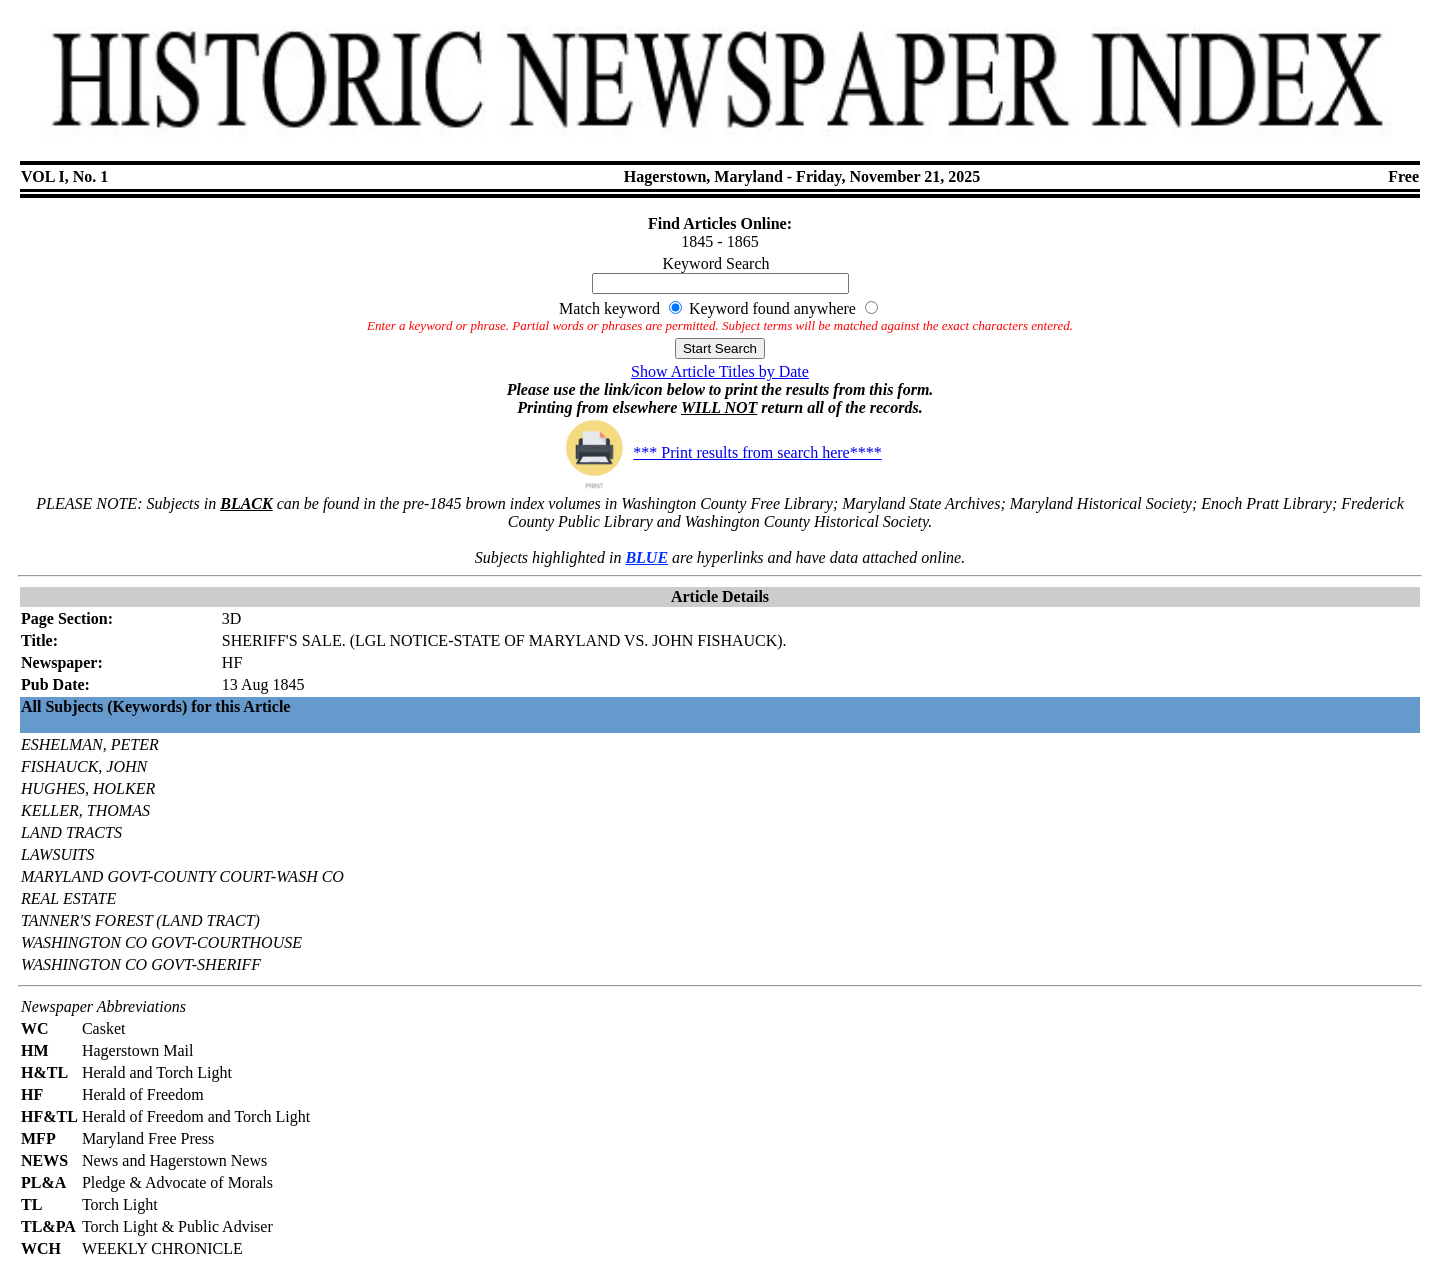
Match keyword (609, 308)
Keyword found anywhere (772, 308)
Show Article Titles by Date (720, 371)
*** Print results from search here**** (719, 452)
